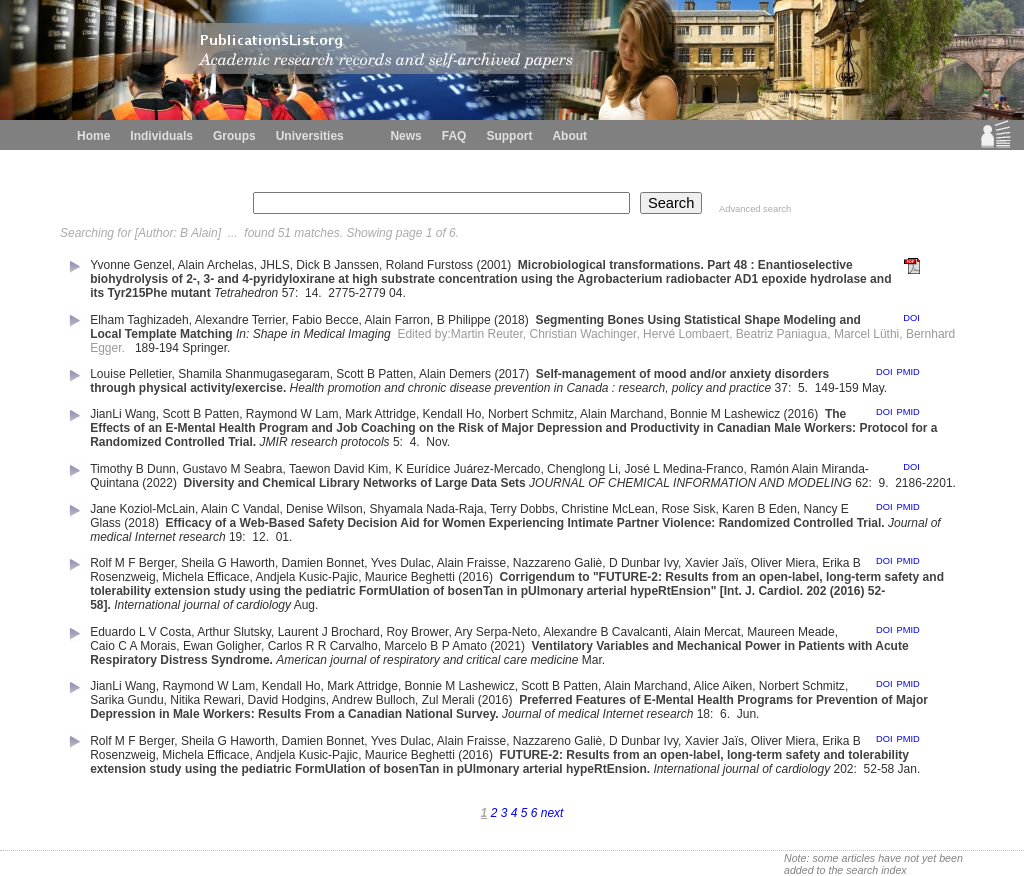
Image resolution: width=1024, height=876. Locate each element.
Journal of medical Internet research (597, 714)
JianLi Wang (123, 414)
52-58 (879, 769)
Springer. (207, 348)
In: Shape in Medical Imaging (313, 334)
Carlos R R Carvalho (323, 646)
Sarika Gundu (126, 700)
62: (865, 483)
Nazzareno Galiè (557, 563)
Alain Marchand (621, 414)
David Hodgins (287, 700)
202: (847, 769)
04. (399, 293)
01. (286, 537)
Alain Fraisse (471, 563)
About (569, 136)
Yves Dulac (401, 563)
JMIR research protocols (325, 442)
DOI (911, 318)
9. (885, 483)
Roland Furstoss (429, 265)
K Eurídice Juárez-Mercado (467, 469)
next (552, 813)
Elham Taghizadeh (139, 320)
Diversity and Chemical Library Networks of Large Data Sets (355, 483)
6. (726, 714)
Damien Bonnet (323, 563)
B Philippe (464, 320)
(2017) (513, 374)
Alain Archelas (216, 265)
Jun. (750, 714)
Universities (310, 136)
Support (509, 136)
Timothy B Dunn (133, 469)
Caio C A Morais (133, 646)
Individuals (161, 136)
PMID (907, 372)
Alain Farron (397, 320)
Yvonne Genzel (130, 265)
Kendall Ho (452, 414)
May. (876, 388)
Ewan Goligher (222, 646)
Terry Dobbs (522, 509)
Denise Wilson (324, 509)
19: (239, 537)
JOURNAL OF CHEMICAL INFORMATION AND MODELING (690, 483)
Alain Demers (455, 374)
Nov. (439, 442)
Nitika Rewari (205, 700)
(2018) (513, 320)
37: (785, 388)
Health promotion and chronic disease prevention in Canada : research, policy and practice (531, 388)
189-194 (157, 348)
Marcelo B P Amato (435, 646)
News (405, 136)
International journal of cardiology (202, 605)
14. (315, 293)
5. (804, 388)
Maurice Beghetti (410, 577)
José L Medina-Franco (684, 469)
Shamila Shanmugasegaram (253, 374)
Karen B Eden (759, 509)
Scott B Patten (374, 374)
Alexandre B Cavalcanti (605, 632)
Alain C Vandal (240, 509)
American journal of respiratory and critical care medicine (427, 660)
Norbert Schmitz (531, 414)
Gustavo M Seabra (232, 469)
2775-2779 (356, 293)
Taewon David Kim (338, 469)
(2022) (161, 483)
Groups (234, 136)
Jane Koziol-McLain (142, 509)
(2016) (803, 414)
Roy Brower (417, 632)
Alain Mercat (707, 632)
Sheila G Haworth (228, 563)
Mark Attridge (380, 414)
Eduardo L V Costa (140, 632)
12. (262, 537)
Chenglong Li (582, 469)
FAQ (454, 136)
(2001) (495, 265)
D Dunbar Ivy (643, 563)
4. (416, 442)
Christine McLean (607, 509)
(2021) (509, 646)
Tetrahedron (246, 293)
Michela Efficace (205, 577)
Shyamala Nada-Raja (426, 509)
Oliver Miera (783, 563)
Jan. (911, 769)
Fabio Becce (325, 320)
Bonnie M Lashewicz (725, 414)
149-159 (837, 388)
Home (93, 136)
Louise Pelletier (130, 374)
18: (707, 714)
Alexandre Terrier (240, 320)
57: (292, 293)
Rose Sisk (688, 509)
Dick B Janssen (337, 265)
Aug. (308, 605)
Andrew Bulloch (373, 700)
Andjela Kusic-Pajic (306, 577)
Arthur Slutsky (234, 632)
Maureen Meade (790, 632)
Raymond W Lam (292, 414)
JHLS (274, 265)
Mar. (595, 660)
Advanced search (755, 209)
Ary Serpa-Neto (495, 632)
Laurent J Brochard (329, 632)
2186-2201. (927, 483)
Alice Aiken (722, 686)
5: (399, 442)
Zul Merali (448, 700)
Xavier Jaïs (714, 563)
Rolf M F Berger (132, 563)
